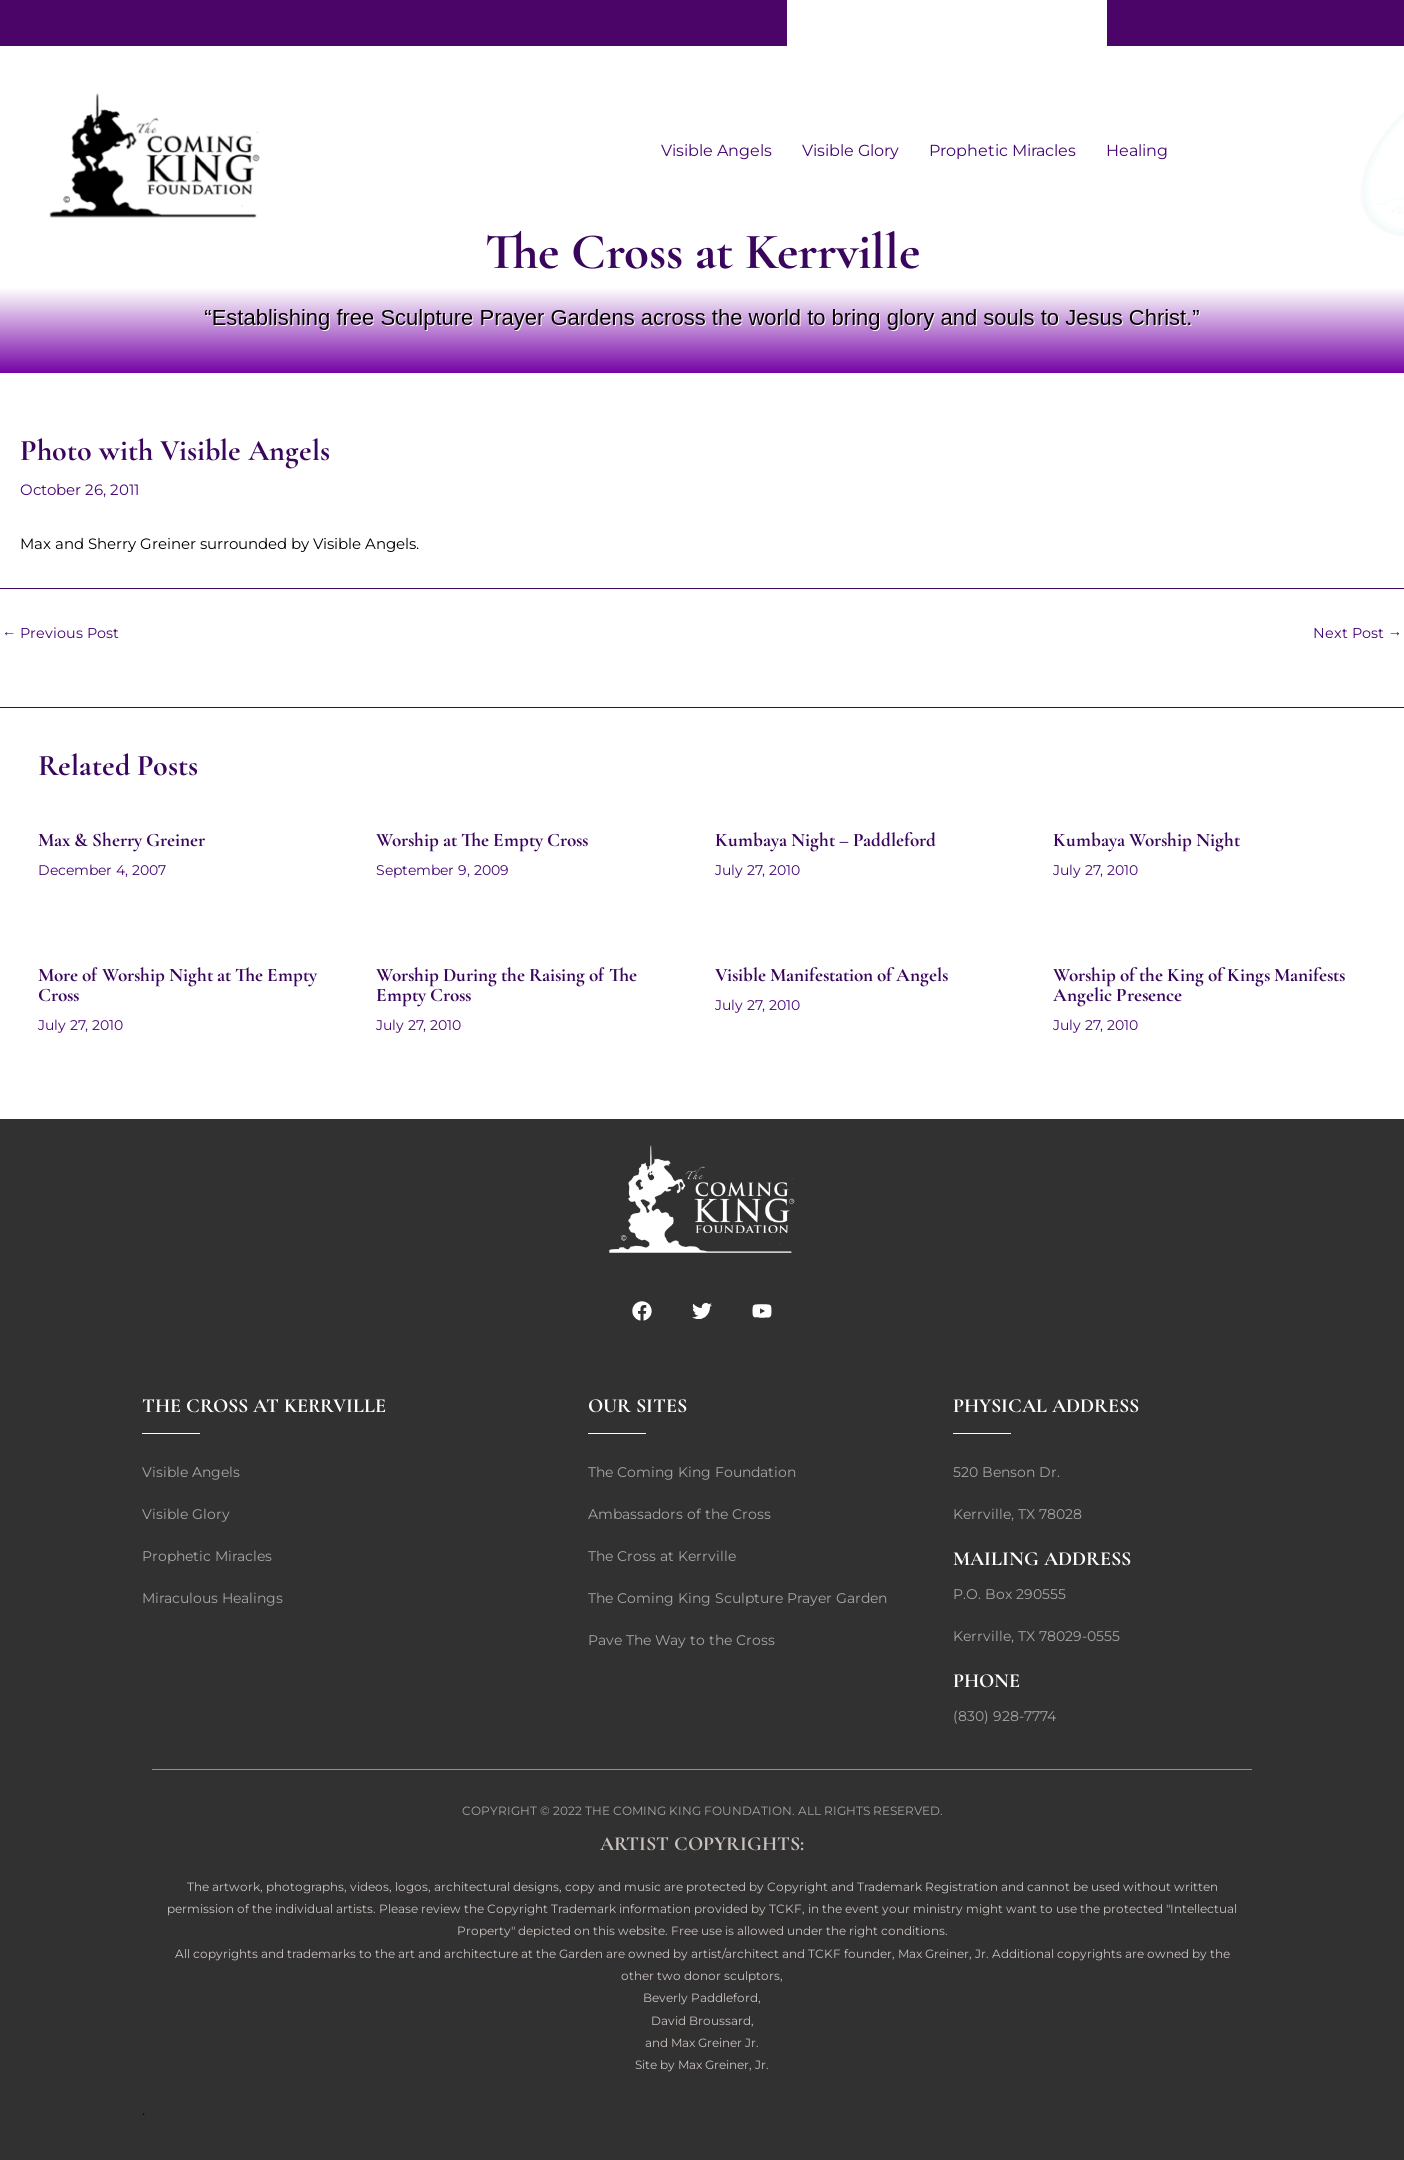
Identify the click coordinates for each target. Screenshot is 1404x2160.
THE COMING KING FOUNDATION (688, 1810)
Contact (979, 22)
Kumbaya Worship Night (1151, 840)
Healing (1137, 150)
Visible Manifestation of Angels (838, 975)
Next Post (1356, 632)
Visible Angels (716, 150)
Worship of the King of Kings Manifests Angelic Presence (1209, 985)
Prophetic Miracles (1002, 150)
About (892, 22)
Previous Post (62, 632)
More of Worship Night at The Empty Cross (187, 985)
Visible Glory (850, 150)
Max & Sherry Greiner (127, 840)
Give (819, 22)
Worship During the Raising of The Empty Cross (515, 985)
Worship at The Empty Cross (490, 840)
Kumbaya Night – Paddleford (830, 840)
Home (1067, 22)
